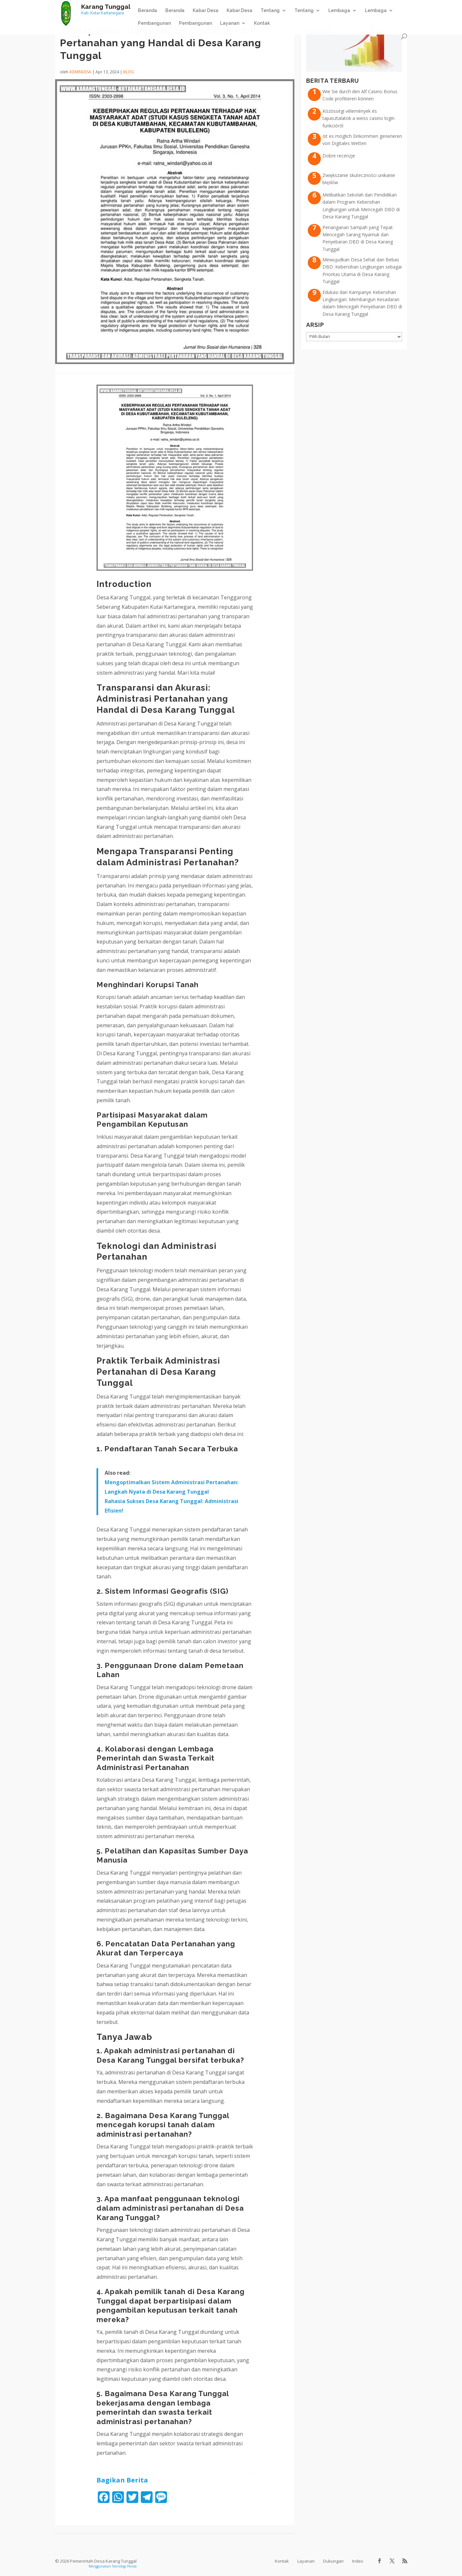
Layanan (229, 23)
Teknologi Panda (124, 2566)
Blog (128, 72)
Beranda (147, 10)
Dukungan (333, 2561)
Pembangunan (154, 23)
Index (357, 2561)
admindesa (80, 72)
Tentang (270, 10)
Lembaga (339, 10)
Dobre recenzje (338, 156)
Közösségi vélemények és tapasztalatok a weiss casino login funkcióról (358, 118)
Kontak (262, 23)
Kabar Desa (205, 10)
